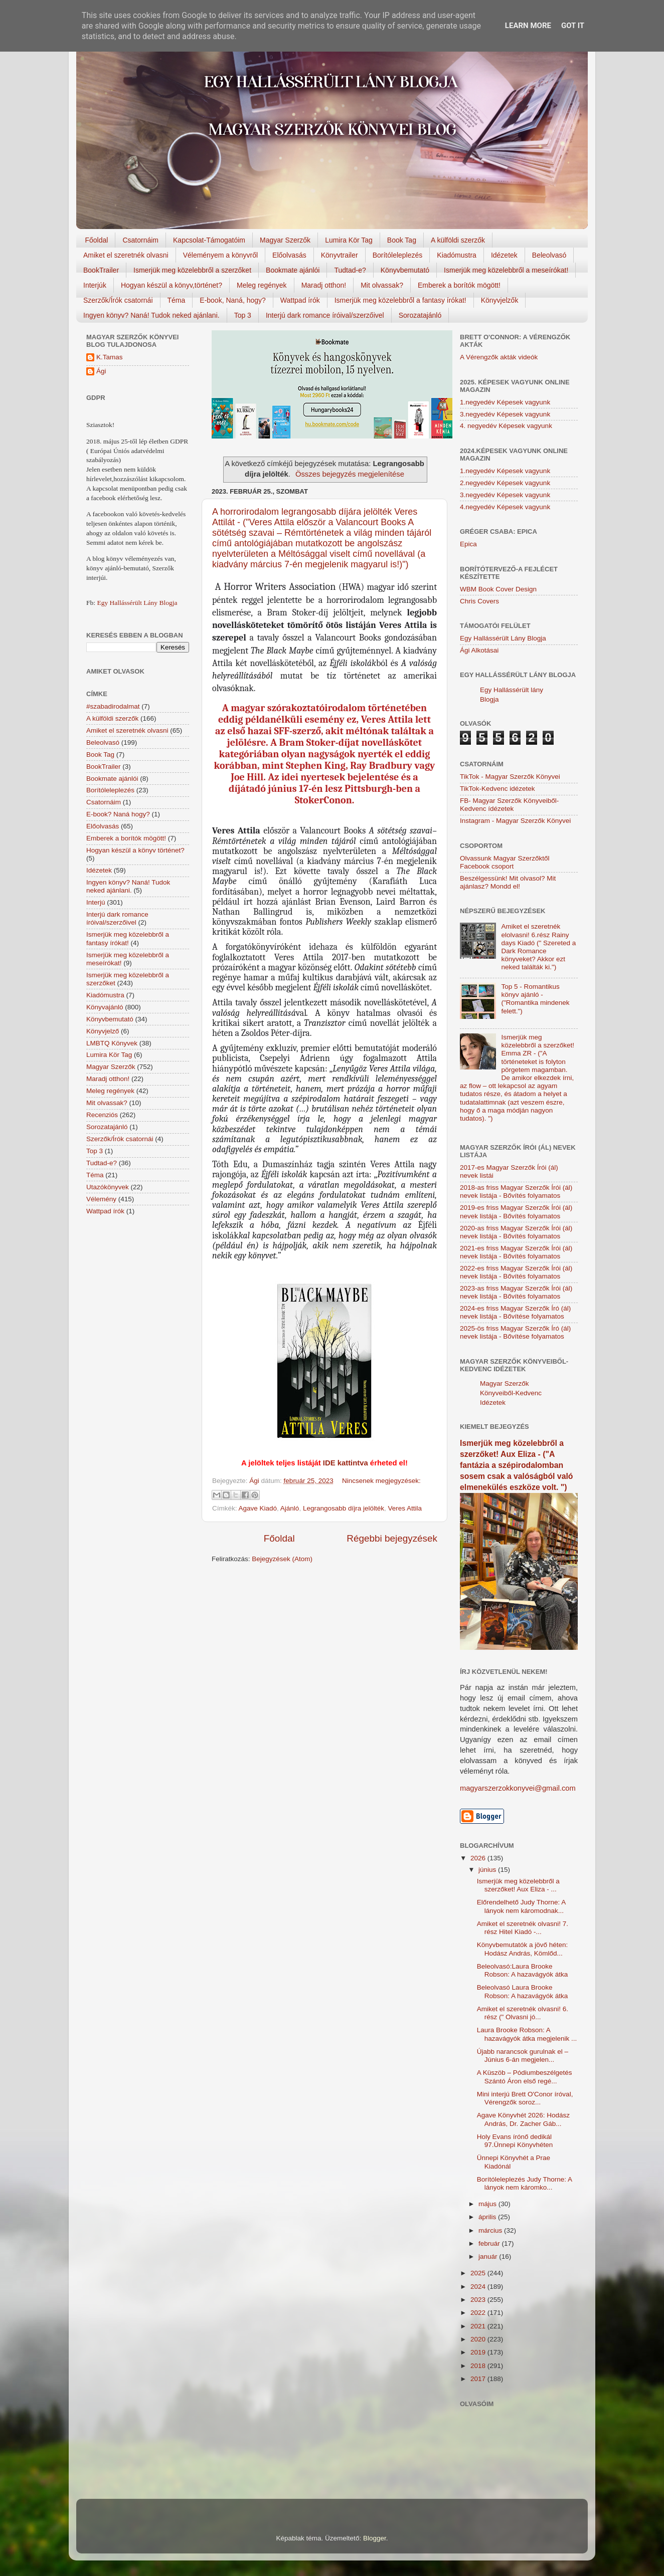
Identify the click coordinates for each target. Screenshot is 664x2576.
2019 (478, 2352)
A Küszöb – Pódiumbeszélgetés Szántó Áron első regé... (524, 2076)
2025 (478, 2273)
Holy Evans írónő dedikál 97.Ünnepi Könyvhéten (515, 2141)
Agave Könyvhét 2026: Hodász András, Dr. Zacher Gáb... (523, 2119)
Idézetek (504, 255)
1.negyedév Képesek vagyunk (505, 402)
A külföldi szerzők (458, 240)
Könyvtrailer (339, 255)
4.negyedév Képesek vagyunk (505, 507)
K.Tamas (109, 357)
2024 (478, 2286)
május (488, 2204)
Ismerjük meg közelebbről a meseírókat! (506, 270)
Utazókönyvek (107, 1187)
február (490, 2243)
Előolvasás (289, 255)
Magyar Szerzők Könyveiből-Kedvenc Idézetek (511, 1393)
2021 (478, 2326)
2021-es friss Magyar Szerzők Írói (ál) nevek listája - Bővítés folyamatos (516, 1252)
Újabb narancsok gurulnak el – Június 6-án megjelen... (522, 2055)
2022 (478, 2312)
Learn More (528, 25)
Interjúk (94, 285)
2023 (478, 2299)
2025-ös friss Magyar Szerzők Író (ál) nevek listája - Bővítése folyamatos (515, 1332)
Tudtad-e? (350, 270)
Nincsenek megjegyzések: (381, 1480)
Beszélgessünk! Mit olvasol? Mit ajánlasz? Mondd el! (508, 882)
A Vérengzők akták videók (499, 357)
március (491, 2230)
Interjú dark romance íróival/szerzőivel (325, 315)
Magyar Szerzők (285, 240)
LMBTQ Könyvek (111, 1043)
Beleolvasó (549, 255)
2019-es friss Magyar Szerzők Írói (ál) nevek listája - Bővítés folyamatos (516, 1211)
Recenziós (102, 1115)
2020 (478, 2339)
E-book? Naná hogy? (118, 814)
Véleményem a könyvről (220, 255)
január (488, 2256)
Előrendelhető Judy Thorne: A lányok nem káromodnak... (521, 1906)
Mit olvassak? (382, 285)
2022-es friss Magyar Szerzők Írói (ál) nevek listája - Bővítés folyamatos (516, 1272)
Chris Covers (479, 601)
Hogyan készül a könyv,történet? (171, 285)
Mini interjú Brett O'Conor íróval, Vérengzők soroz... (525, 2098)
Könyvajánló (104, 1007)
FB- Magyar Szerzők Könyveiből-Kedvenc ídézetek (509, 804)
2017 (478, 2379)
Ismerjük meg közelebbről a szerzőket (192, 270)
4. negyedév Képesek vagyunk (506, 426)
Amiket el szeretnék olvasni (126, 255)
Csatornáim (140, 240)
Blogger (374, 2538)
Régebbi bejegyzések (392, 1538)
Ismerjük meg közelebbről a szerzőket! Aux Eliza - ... (518, 1885)
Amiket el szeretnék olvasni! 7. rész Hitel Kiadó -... (522, 1928)
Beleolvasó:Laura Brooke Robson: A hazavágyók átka (522, 1970)
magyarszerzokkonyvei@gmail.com (518, 1788)
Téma (177, 300)
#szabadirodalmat (113, 706)
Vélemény (101, 1199)
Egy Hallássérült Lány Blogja (137, 602)
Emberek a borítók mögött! (459, 285)
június (488, 1869)
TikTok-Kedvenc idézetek (497, 788)
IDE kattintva (345, 1463)
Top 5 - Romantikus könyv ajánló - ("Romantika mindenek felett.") (535, 999)
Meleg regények (262, 285)
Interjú (95, 902)
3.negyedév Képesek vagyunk (505, 414)
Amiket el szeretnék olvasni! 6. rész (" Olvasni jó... (522, 2013)
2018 (478, 2366)
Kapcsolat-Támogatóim (209, 240)
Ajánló (289, 1508)
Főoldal (96, 240)
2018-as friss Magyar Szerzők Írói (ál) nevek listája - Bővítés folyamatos (516, 1191)
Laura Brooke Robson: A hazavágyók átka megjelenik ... (527, 2034)
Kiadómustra (456, 255)
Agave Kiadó (258, 1508)
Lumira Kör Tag (349, 240)
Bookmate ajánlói (292, 270)
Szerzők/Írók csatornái (118, 300)
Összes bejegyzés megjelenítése (349, 474)
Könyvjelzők (500, 300)
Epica (468, 544)
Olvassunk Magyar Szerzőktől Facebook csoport (505, 862)
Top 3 (242, 315)
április (488, 2217)
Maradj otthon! (324, 285)
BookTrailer (101, 270)
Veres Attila (405, 1508)
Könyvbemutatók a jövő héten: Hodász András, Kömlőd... (522, 1949)
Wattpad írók (300, 300)
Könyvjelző (102, 1031)
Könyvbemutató (405, 270)
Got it (572, 25)
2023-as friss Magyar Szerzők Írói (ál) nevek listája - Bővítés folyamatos (516, 1292)
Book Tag (401, 240)
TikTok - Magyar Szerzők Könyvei (510, 776)
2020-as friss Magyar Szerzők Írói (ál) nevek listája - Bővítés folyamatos (516, 1232)
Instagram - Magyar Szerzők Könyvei (515, 820)
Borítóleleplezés (398, 255)
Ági (101, 371)
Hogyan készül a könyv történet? (135, 850)
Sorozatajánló (420, 315)
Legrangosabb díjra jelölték (343, 1508)
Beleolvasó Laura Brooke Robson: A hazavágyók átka (522, 1991)
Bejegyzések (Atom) (282, 1559)
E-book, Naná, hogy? (233, 300)
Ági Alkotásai (479, 650)
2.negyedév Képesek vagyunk (505, 483)
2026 (478, 1858)
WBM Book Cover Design (498, 589)
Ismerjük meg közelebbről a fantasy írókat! (400, 300)
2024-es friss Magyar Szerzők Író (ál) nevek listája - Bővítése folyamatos (515, 1312)
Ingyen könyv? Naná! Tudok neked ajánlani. (151, 315)
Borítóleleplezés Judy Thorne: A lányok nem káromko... (524, 2183)
